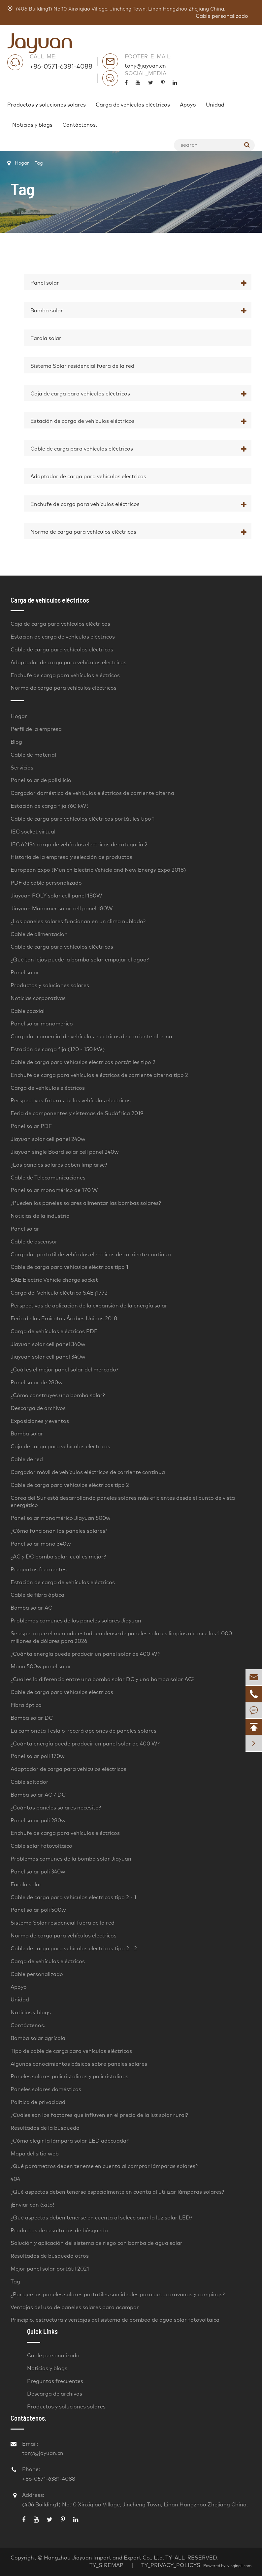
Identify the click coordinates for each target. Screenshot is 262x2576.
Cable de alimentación (39, 934)
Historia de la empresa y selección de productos (71, 857)
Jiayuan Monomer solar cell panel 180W (62, 908)
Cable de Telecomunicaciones (48, 1177)
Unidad (215, 105)
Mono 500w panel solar (41, 1666)
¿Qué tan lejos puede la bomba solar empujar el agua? (80, 959)
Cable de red (27, 1459)
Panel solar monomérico (42, 1023)
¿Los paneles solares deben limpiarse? (59, 1165)
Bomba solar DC (32, 1718)
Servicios (22, 767)
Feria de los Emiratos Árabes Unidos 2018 (64, 1318)
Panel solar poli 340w (38, 1871)
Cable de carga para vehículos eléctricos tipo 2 (70, 1485)
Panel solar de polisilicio (41, 780)
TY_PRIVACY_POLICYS (171, 2565)
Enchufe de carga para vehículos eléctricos (85, 504)
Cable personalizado (222, 16)
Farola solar (45, 338)
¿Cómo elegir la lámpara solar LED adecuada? (70, 2141)
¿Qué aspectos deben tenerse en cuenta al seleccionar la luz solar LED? (101, 2217)
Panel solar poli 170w (38, 1756)
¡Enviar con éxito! (32, 2205)
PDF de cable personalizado (46, 883)
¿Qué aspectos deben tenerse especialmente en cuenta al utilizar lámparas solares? (117, 2192)
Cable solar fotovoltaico (41, 1846)
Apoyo (188, 105)
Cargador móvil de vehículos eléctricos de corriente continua (88, 1472)
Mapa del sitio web (35, 2153)
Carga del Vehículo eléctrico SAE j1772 (59, 1293)
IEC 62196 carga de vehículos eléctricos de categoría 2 (79, 844)
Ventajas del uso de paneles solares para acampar (75, 2307)
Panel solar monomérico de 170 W (54, 1190)
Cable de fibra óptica (37, 1595)
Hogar (22, 163)
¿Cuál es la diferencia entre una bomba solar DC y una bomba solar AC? (102, 1679)
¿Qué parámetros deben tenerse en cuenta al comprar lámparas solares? (104, 2166)
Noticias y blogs (32, 125)
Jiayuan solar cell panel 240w (48, 1139)
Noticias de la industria (40, 1216)
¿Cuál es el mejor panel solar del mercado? (64, 1369)
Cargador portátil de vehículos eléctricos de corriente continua (91, 1254)
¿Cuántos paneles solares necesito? (56, 1807)
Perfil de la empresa (36, 729)
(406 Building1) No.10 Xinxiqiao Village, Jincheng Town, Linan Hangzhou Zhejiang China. (116, 9)
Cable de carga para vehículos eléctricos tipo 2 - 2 (74, 1948)
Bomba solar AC (31, 1608)
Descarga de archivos (38, 1408)
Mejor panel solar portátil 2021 (50, 2269)
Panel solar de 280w (37, 1382)
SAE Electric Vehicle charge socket (54, 1280)
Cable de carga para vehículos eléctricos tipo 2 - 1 (73, 1897)
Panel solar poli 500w (38, 1910)
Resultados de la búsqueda (45, 2128)
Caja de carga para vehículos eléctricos (80, 393)
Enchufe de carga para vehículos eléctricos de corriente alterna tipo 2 (99, 1075)
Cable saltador (30, 1782)
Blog (16, 742)
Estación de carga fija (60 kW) (50, 806)
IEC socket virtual (33, 831)
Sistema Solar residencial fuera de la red (82, 366)
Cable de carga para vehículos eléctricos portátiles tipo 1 (83, 819)
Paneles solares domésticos (46, 2089)
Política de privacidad (38, 2102)
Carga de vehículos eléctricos (133, 105)
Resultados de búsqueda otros (50, 2256)
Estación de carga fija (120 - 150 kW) (58, 1049)
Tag (39, 163)
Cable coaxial (28, 1011)
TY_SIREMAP (106, 2565)
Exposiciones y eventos (40, 1421)
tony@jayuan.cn (145, 66)
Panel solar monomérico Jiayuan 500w (61, 1518)
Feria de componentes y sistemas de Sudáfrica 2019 (77, 1113)
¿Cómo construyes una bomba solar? (58, 1395)
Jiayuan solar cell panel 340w (48, 1344)
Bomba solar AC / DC (38, 1795)
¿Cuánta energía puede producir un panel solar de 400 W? (85, 1654)
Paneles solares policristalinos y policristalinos (69, 2076)
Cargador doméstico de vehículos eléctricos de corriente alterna (92, 793)
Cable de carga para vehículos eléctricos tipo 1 (69, 1267)
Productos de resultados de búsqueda (59, 2230)
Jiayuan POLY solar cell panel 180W (56, 895)
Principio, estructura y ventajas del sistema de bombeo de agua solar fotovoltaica (115, 2320)
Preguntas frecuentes (39, 1569)
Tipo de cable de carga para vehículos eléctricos (71, 2051)
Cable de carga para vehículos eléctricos (81, 449)
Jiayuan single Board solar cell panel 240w (65, 1152)
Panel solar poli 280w (38, 1820)
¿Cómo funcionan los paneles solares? (59, 1531)
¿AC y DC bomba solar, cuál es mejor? (58, 1556)
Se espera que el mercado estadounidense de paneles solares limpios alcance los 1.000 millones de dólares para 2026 (121, 1637)
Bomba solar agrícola (38, 2038)
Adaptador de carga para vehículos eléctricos (88, 476)
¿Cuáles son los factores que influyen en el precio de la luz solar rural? (99, 2115)
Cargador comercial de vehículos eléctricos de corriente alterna (91, 1036)
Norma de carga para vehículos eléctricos (83, 532)
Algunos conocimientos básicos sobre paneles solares (79, 2064)
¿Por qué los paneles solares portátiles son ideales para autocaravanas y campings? (118, 2294)
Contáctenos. (79, 125)
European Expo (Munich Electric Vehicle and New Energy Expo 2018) (98, 870)
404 (15, 2179)
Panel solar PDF (31, 1126)
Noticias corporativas (38, 998)
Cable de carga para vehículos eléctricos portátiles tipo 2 (83, 1062)
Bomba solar (46, 310)
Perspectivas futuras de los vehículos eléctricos (71, 1100)
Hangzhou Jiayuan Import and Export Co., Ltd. (104, 2557)
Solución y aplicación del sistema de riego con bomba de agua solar (96, 2243)
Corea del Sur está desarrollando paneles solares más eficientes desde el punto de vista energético (123, 1501)
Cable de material (33, 755)
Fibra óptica (26, 1705)
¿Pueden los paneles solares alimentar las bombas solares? (86, 1203)
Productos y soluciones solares (46, 105)
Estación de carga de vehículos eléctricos (82, 421)
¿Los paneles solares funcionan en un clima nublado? (78, 921)
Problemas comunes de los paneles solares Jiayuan (76, 1620)
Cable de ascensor (34, 1241)
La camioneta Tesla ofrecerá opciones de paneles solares (83, 1731)
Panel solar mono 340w (41, 1544)
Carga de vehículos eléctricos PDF (54, 1331)
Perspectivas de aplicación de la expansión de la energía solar (89, 1305)
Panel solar (44, 283)
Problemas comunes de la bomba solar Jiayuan (71, 1859)
